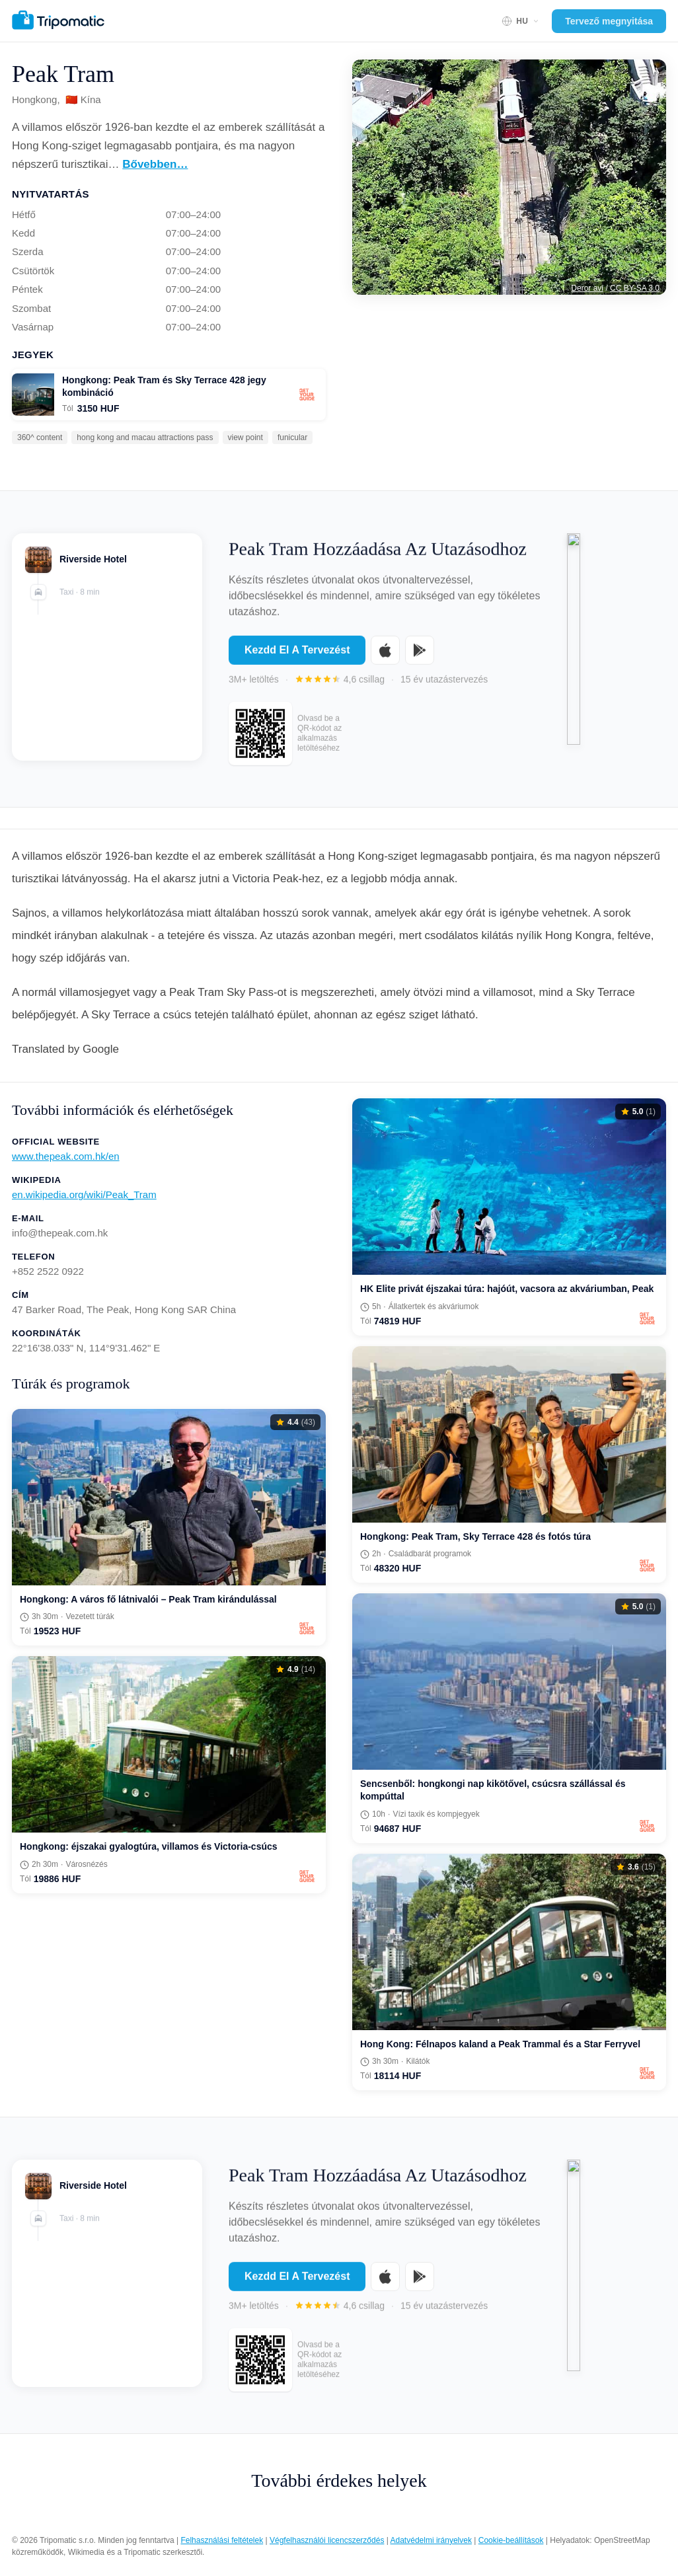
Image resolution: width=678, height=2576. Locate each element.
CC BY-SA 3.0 (634, 288)
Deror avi (587, 288)
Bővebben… (155, 164)
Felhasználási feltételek (221, 2540)
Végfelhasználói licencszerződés (327, 2540)
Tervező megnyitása (609, 21)
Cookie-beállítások (511, 2540)
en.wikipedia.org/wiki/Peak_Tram (84, 1194)
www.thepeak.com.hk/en (66, 1156)
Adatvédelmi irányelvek (431, 2540)
